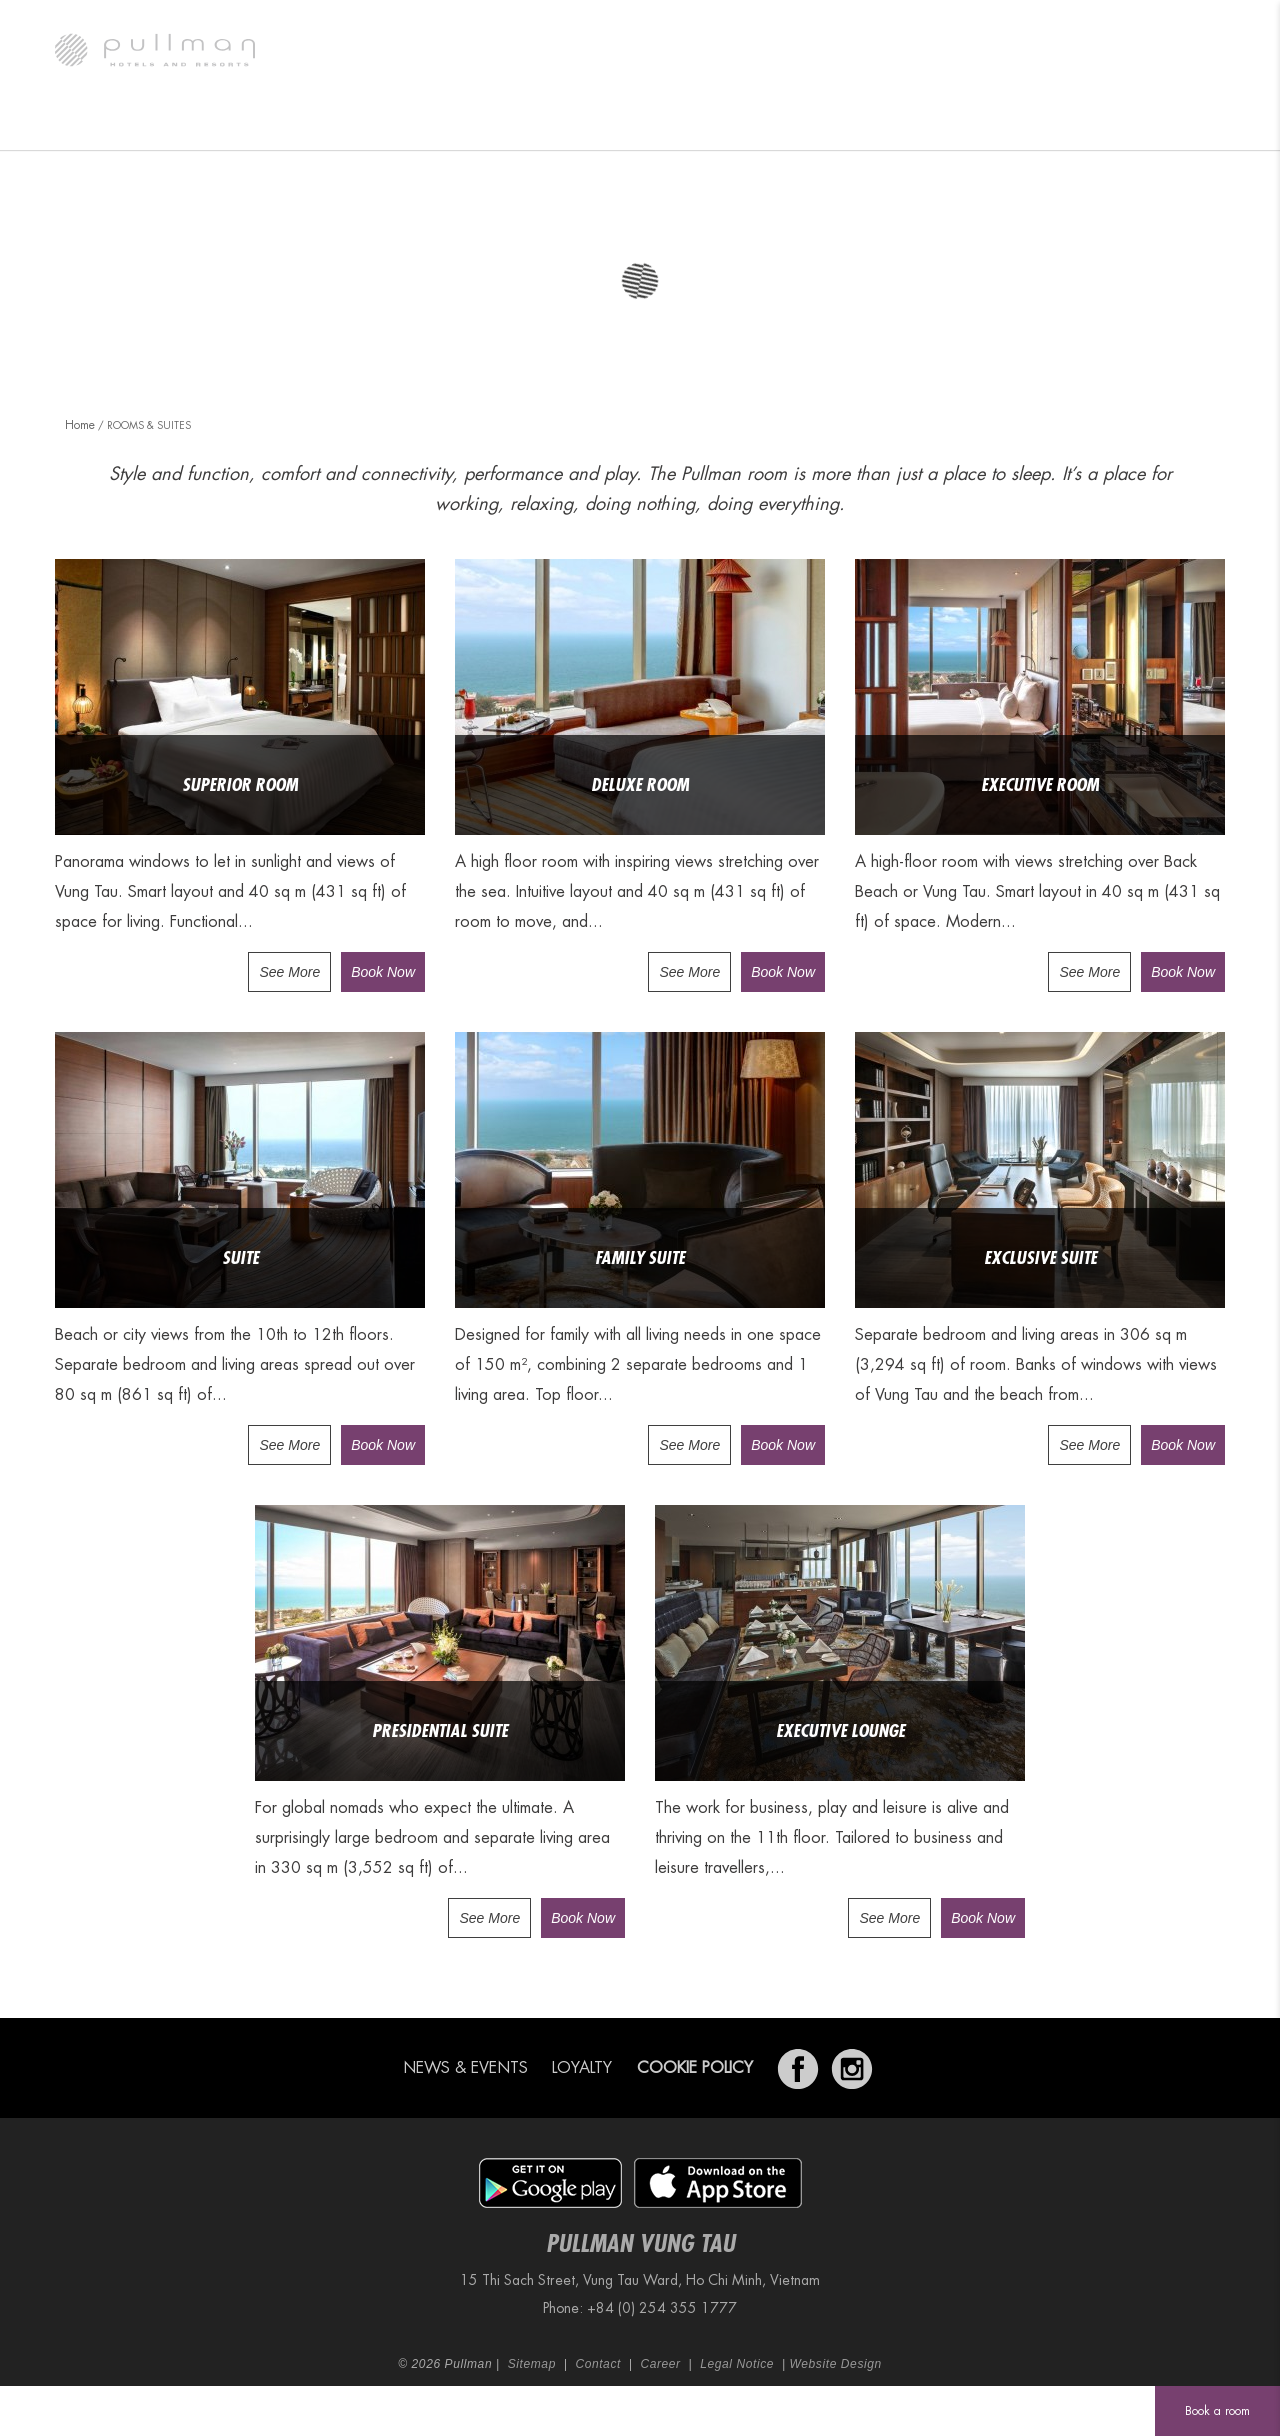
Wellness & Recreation (788, 125)
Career (660, 2364)
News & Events (465, 2068)
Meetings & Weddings (598, 125)
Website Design (836, 2364)
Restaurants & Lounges (406, 125)
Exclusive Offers (961, 125)
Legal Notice (737, 2364)
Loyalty (582, 2068)
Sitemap (532, 2364)
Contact (598, 2364)
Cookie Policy (695, 2068)
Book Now (383, 972)
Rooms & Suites (235, 125)
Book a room (1217, 2411)
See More (289, 972)
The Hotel (109, 125)
